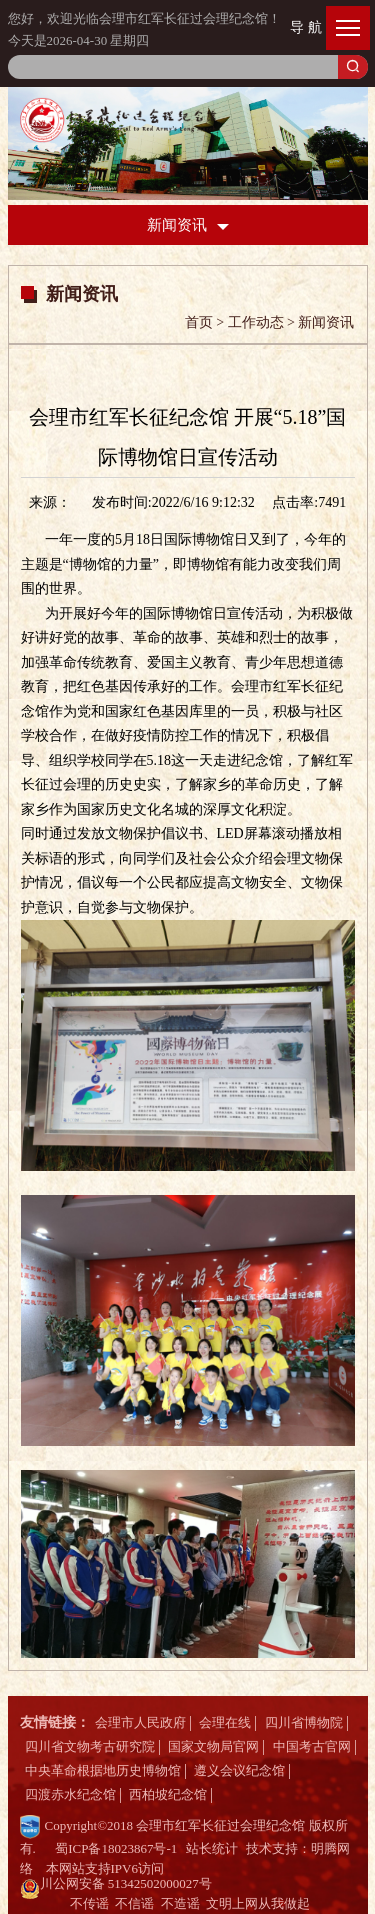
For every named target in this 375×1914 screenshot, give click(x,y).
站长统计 (212, 1848)
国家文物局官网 (213, 1746)
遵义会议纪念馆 (239, 1770)
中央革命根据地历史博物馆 (103, 1770)
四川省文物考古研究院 (90, 1746)
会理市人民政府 (140, 1722)
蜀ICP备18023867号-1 (116, 1848)
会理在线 (225, 1722)
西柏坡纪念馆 (168, 1794)
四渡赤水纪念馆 (70, 1794)
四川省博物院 (304, 1722)
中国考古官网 (312, 1746)
